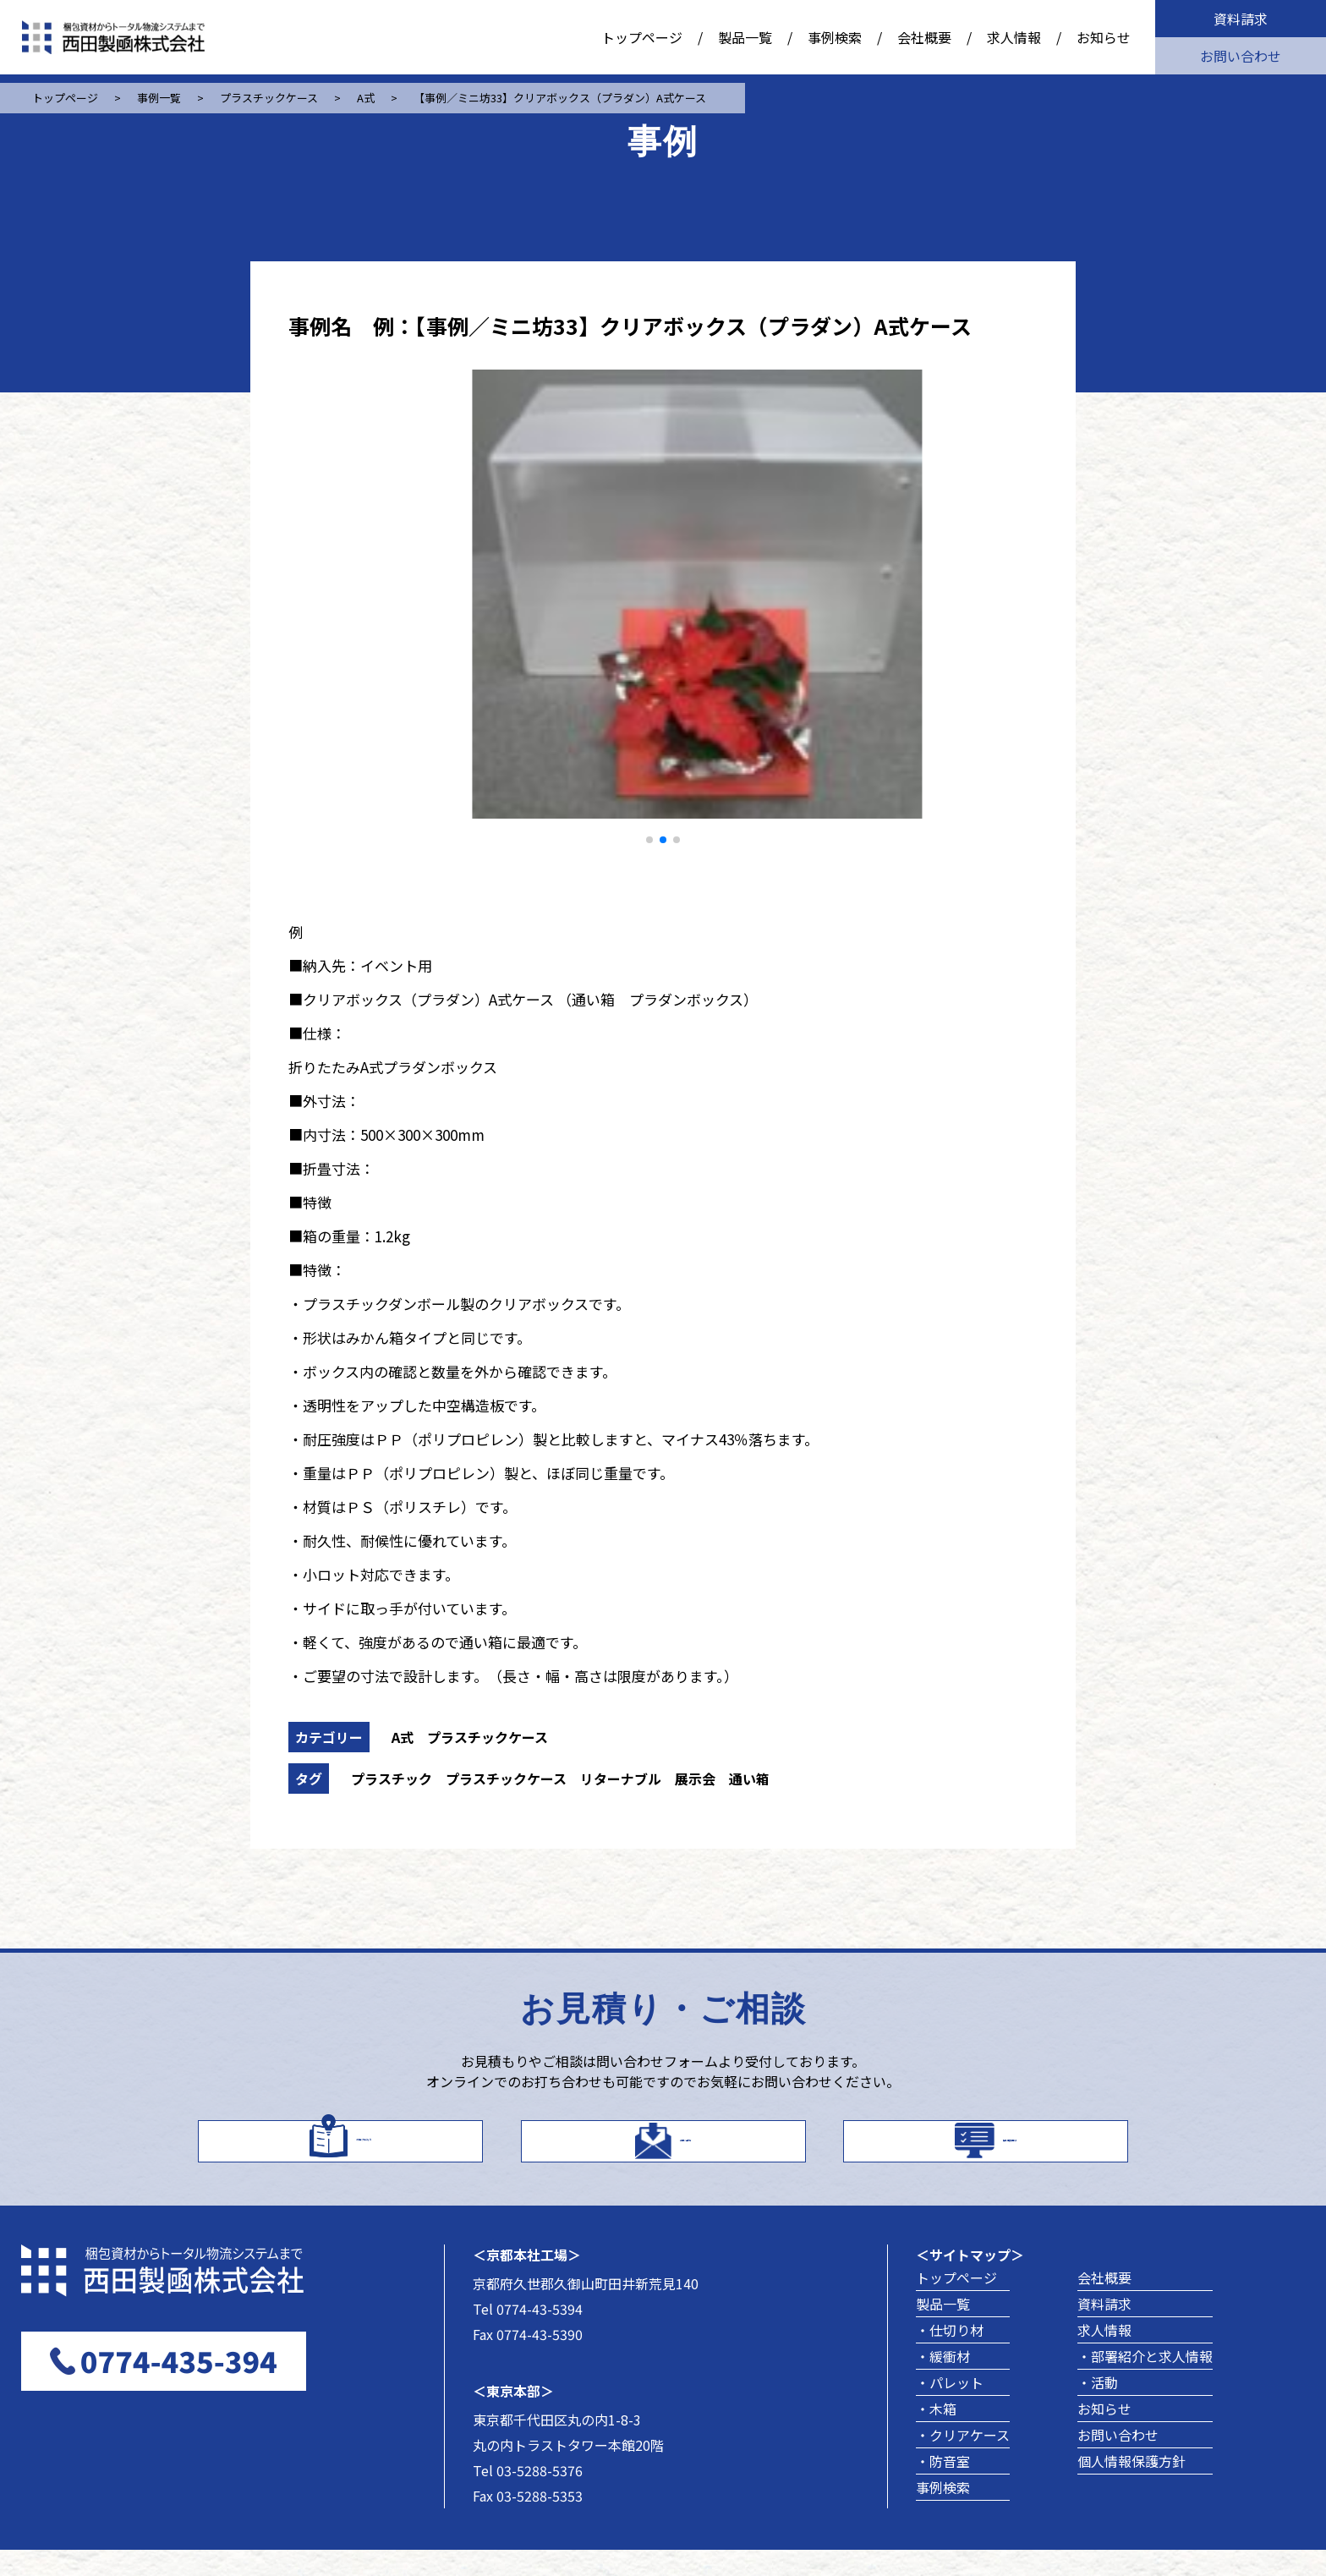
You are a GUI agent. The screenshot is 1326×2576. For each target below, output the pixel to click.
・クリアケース (963, 2461)
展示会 (695, 1778)
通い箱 (749, 1778)
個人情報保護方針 (1131, 2487)
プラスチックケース (487, 1737)
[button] (649, 839)
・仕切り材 (950, 2356)
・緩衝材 (943, 2382)
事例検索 (835, 37)
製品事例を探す (1010, 2151)
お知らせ (1104, 37)
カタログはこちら (363, 2151)
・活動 (1097, 2408)
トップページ (641, 37)
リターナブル (620, 1778)
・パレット (950, 2408)
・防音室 (943, 2487)
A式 (403, 1737)
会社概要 (924, 37)
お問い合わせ (1240, 56)
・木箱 (936, 2435)
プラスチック (391, 1778)
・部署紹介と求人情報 (1145, 2382)
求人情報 (1014, 37)
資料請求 (1241, 18)
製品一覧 (745, 37)
